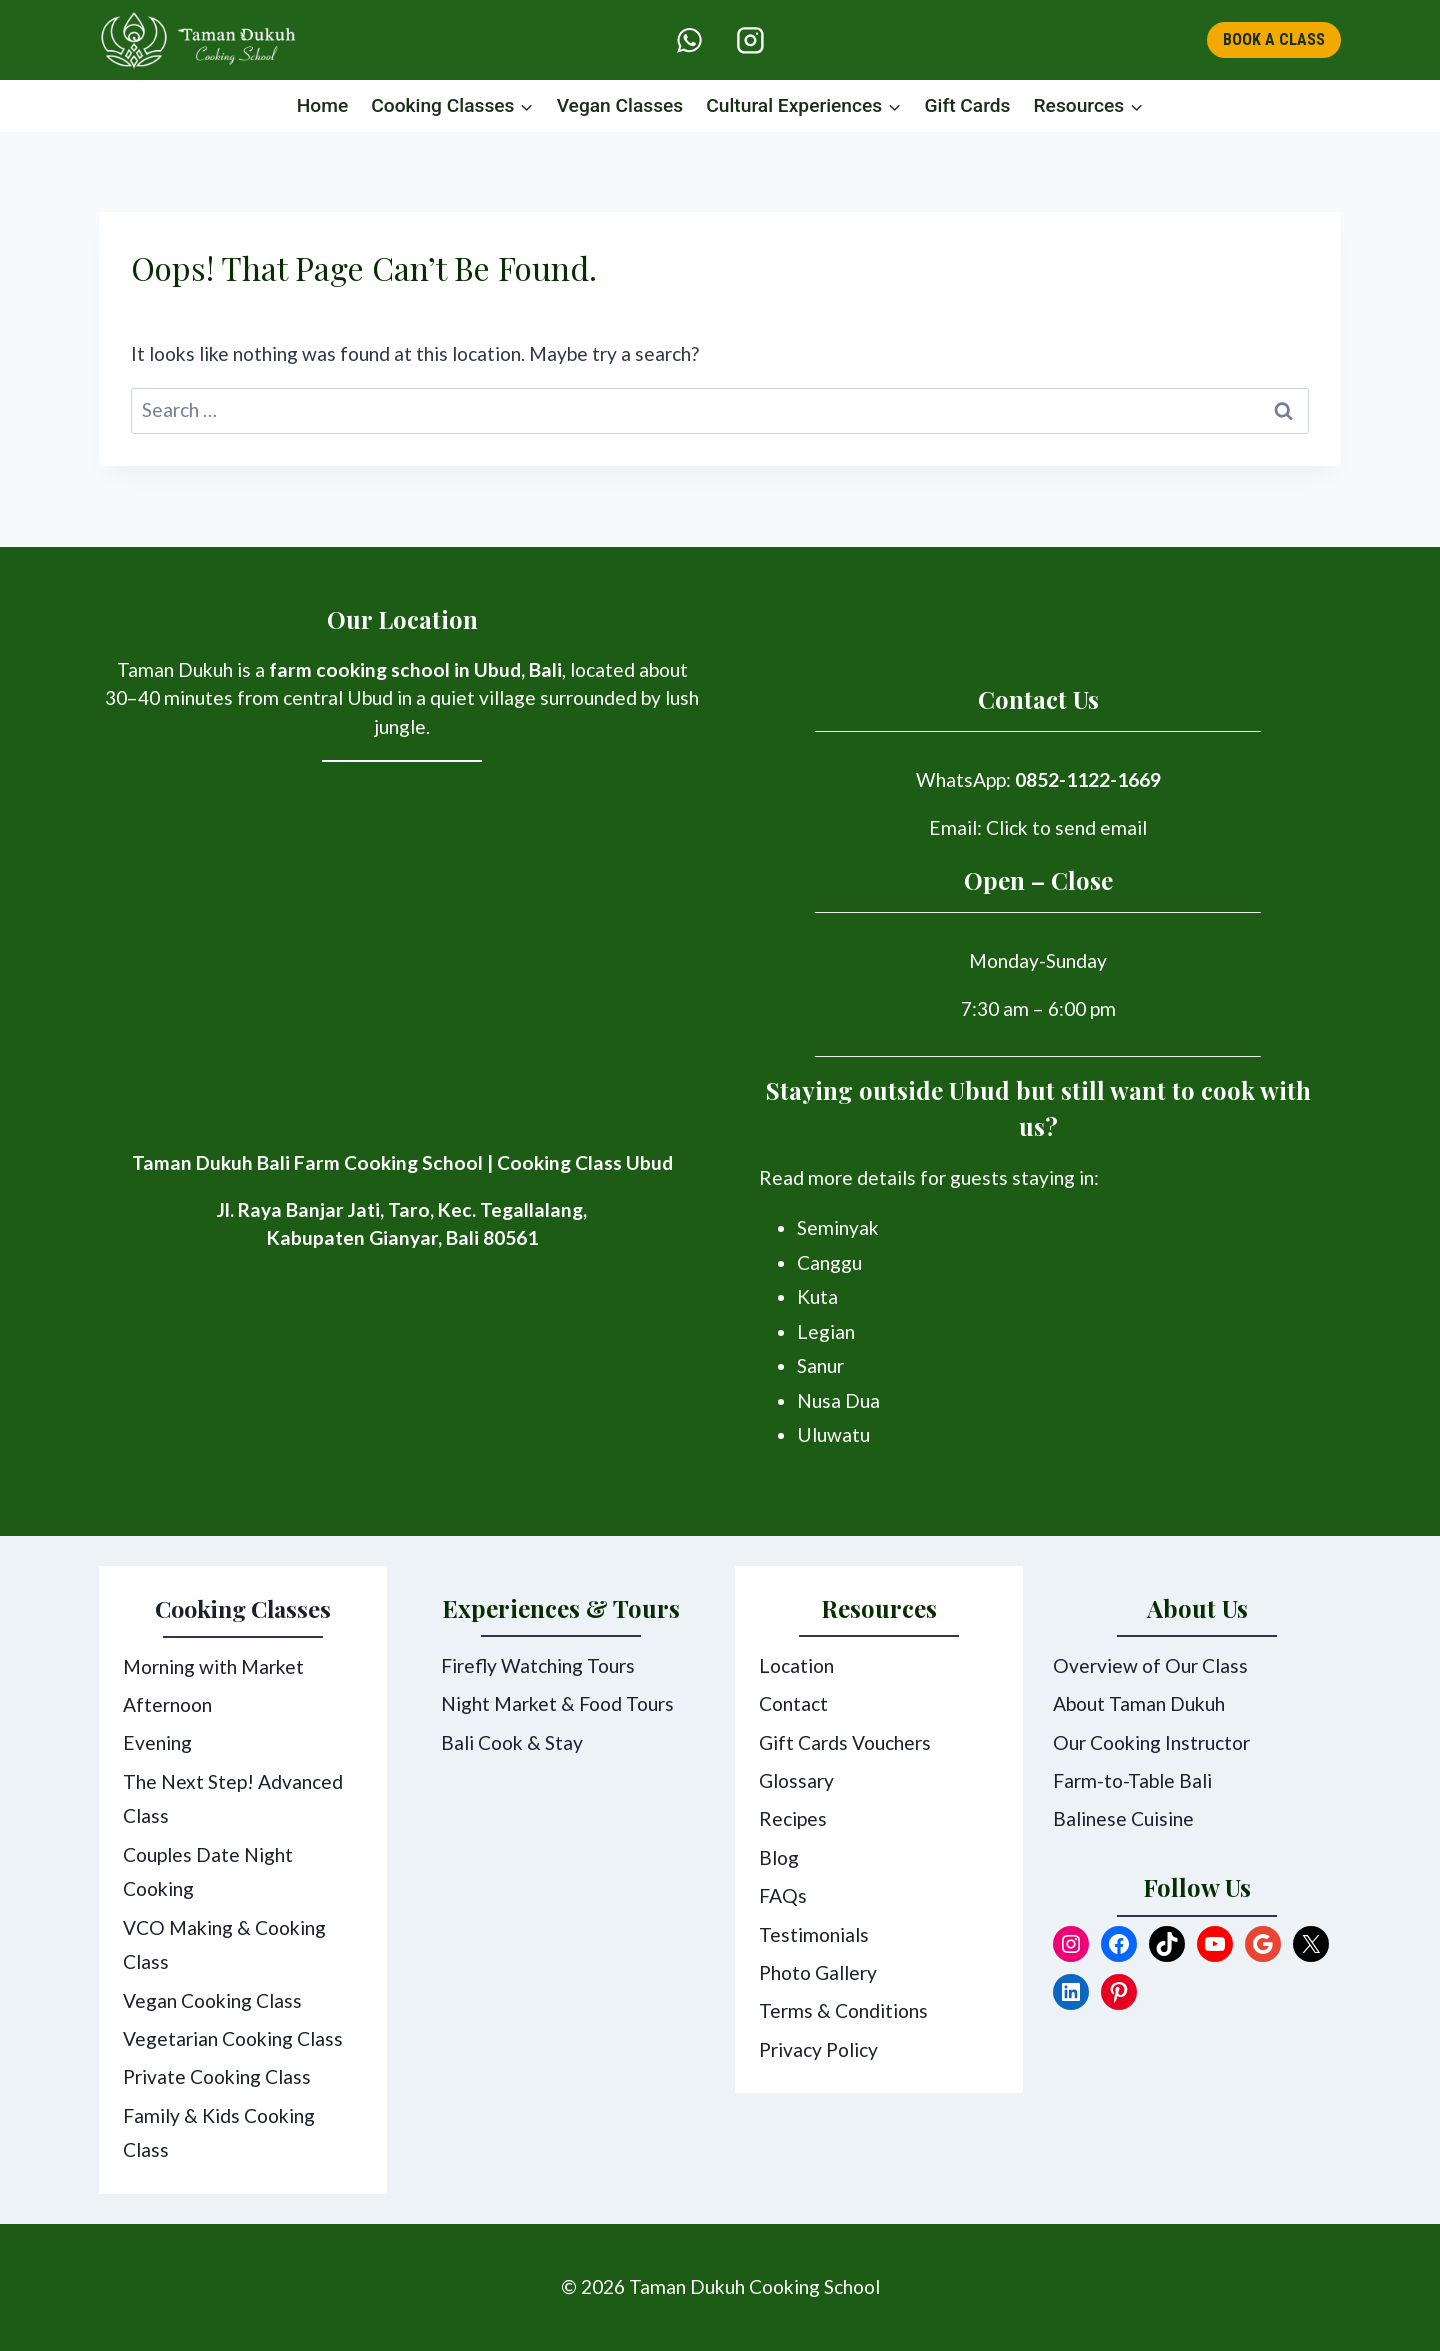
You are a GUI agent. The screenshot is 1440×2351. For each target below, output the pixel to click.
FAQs (783, 1896)
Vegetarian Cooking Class (233, 2038)
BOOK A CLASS (1274, 39)
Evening (157, 1742)
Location (796, 1666)
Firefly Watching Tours (538, 1666)
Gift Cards (967, 105)
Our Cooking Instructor (1151, 1742)
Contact (793, 1704)
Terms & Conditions (843, 2011)
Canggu (829, 1262)
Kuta (817, 1297)
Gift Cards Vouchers (845, 1742)
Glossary (796, 1781)
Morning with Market (213, 1666)
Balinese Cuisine (1123, 1819)
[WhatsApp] (690, 40)
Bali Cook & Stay (512, 1742)
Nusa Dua (838, 1401)
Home (323, 105)
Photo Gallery (818, 1973)
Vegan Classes (620, 105)
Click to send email (1066, 827)
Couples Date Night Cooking (208, 1872)
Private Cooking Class (217, 2076)
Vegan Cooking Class (212, 2000)
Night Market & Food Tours (557, 1704)
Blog (779, 1858)
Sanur (820, 1366)
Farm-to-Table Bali (1132, 1781)
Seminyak (838, 1228)
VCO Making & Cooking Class (224, 1945)
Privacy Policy (818, 2049)
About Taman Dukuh (1139, 1704)
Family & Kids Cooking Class (219, 2133)
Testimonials (814, 1934)
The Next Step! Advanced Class (233, 1799)
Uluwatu (833, 1435)
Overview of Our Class (1150, 1666)
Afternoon (167, 1704)
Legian (826, 1332)
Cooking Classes (243, 1609)
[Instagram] (750, 40)
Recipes (793, 1819)
